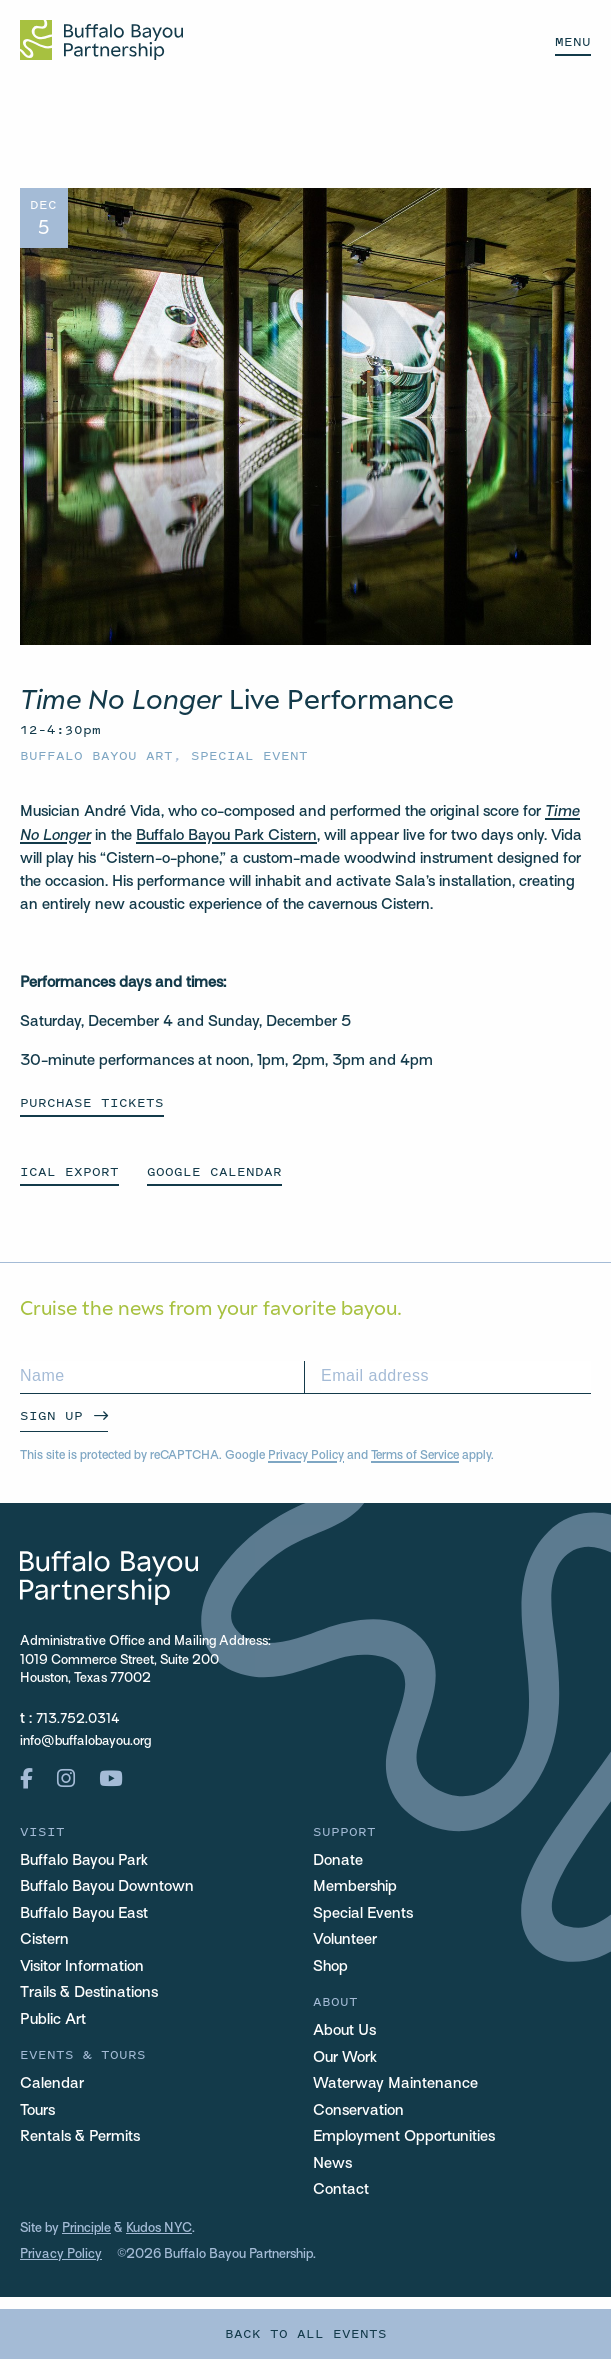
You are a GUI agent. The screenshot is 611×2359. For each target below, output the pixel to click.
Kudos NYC (159, 2229)
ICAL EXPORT (69, 1171)
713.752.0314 (78, 1720)
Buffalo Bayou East (84, 1914)
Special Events (363, 1914)
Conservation (358, 2111)
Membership (355, 1887)
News (332, 2164)
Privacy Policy (306, 1456)
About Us (344, 2031)
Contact (341, 2190)
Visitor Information (82, 1967)
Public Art (53, 2020)
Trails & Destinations (89, 1993)
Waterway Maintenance (395, 2084)
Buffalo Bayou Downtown (107, 1887)
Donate (338, 1861)
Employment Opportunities (404, 2137)
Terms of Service (415, 1456)
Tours (37, 2111)
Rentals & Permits (80, 2137)
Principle (86, 2229)
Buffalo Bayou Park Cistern (226, 836)
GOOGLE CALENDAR (214, 1171)
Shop (330, 1967)
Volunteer (345, 1940)
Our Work (345, 2058)
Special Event (249, 755)
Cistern (44, 1940)
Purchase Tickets (92, 1102)
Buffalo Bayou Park (84, 1861)
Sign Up (51, 1415)
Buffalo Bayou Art (96, 755)
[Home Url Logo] (101, 40)
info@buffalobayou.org (85, 1742)
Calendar (52, 2084)
